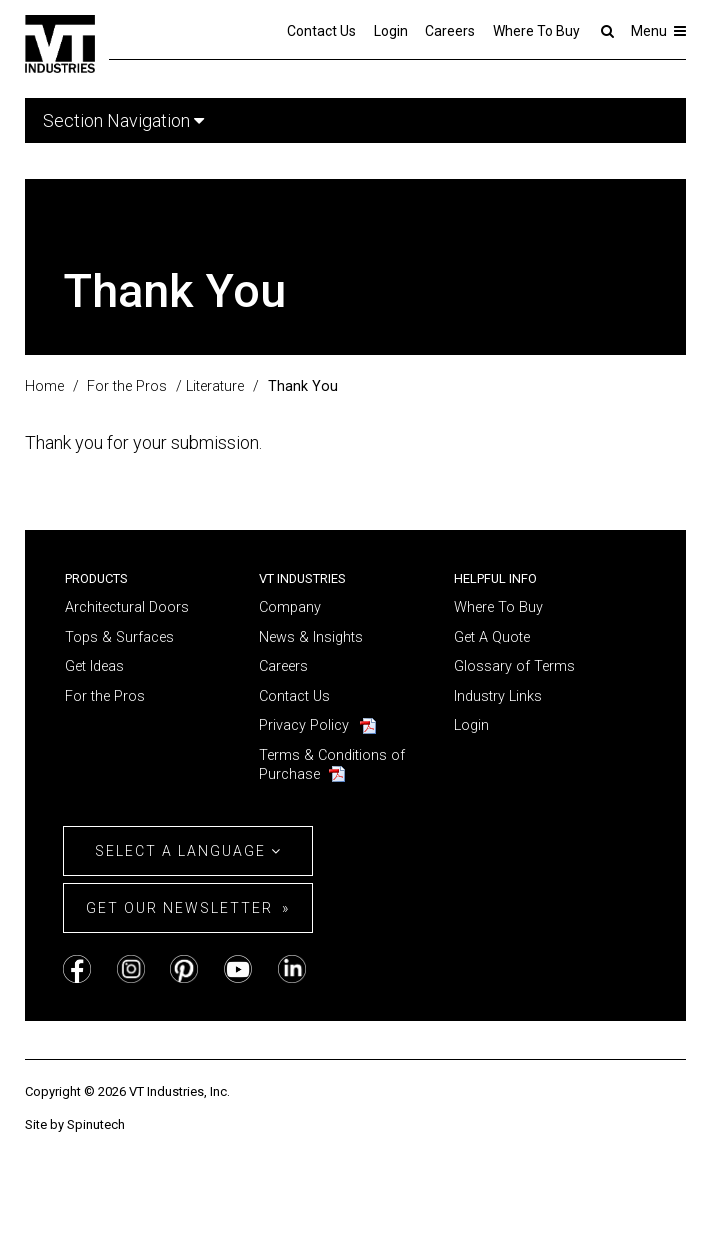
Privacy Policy (304, 725)
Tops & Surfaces (119, 637)
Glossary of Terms (514, 666)
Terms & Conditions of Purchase (332, 765)
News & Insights (311, 637)
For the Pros (105, 696)
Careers (450, 31)
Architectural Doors (127, 607)
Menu (658, 31)
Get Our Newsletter (179, 908)
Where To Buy (536, 31)
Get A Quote (492, 637)
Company (290, 607)
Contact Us (321, 31)
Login (391, 31)
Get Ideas (94, 666)
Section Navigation (123, 120)
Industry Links (498, 696)
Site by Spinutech (75, 1124)
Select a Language (188, 851)
